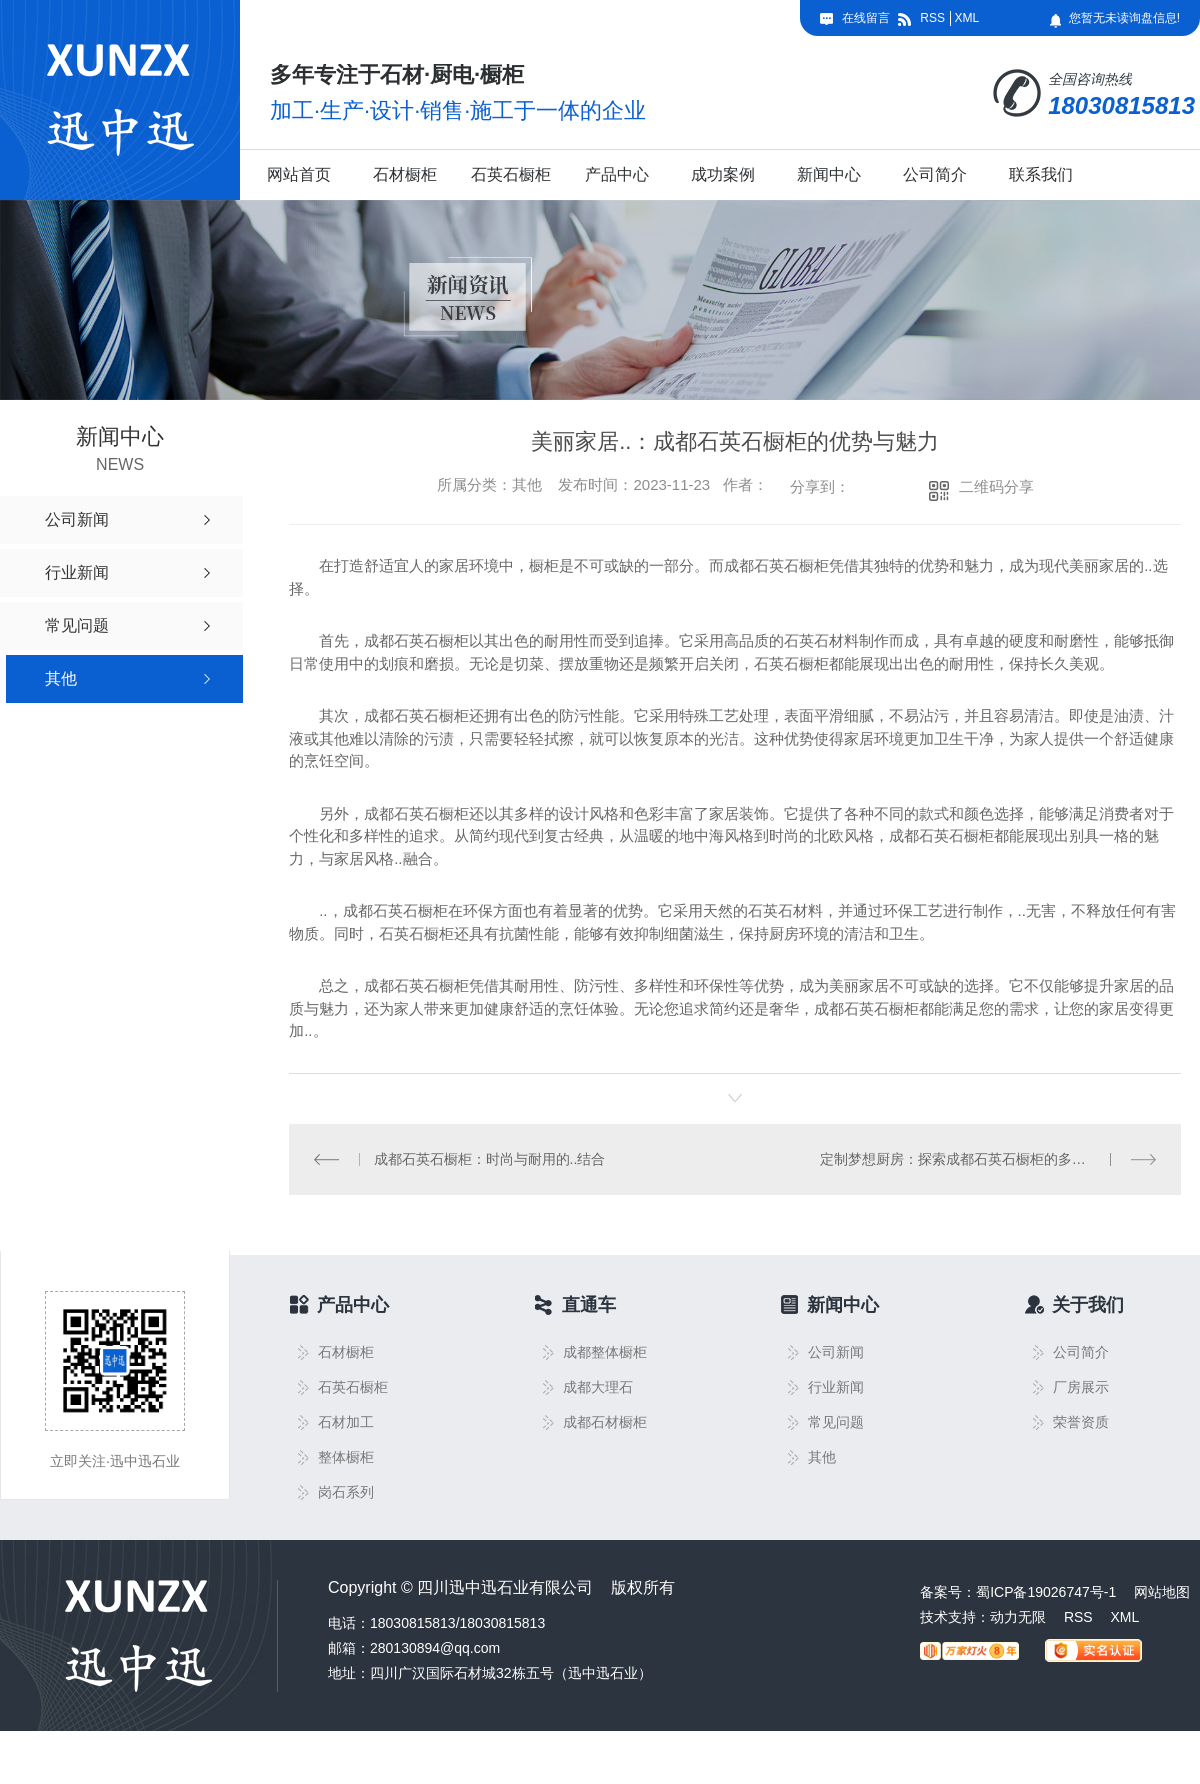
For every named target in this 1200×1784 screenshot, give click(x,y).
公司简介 (935, 174)
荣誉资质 (1081, 1421)
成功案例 (723, 174)
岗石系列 (346, 1491)
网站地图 (1162, 1591)
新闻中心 (829, 174)
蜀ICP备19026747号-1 (1046, 1591)
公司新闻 (836, 1351)
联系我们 (1041, 174)
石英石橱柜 (511, 174)
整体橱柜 (346, 1456)
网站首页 (299, 174)
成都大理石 (598, 1386)
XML (966, 18)
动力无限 (1018, 1616)
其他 (822, 1456)
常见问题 (836, 1421)
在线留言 (866, 18)
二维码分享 (996, 486)
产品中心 (617, 174)
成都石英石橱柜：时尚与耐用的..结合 (489, 1158)
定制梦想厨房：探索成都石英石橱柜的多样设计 (967, 1158)
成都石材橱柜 (605, 1421)
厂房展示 (1081, 1386)
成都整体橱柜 (605, 1351)
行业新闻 (836, 1386)
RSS (932, 18)
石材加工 (346, 1421)
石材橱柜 (405, 174)
